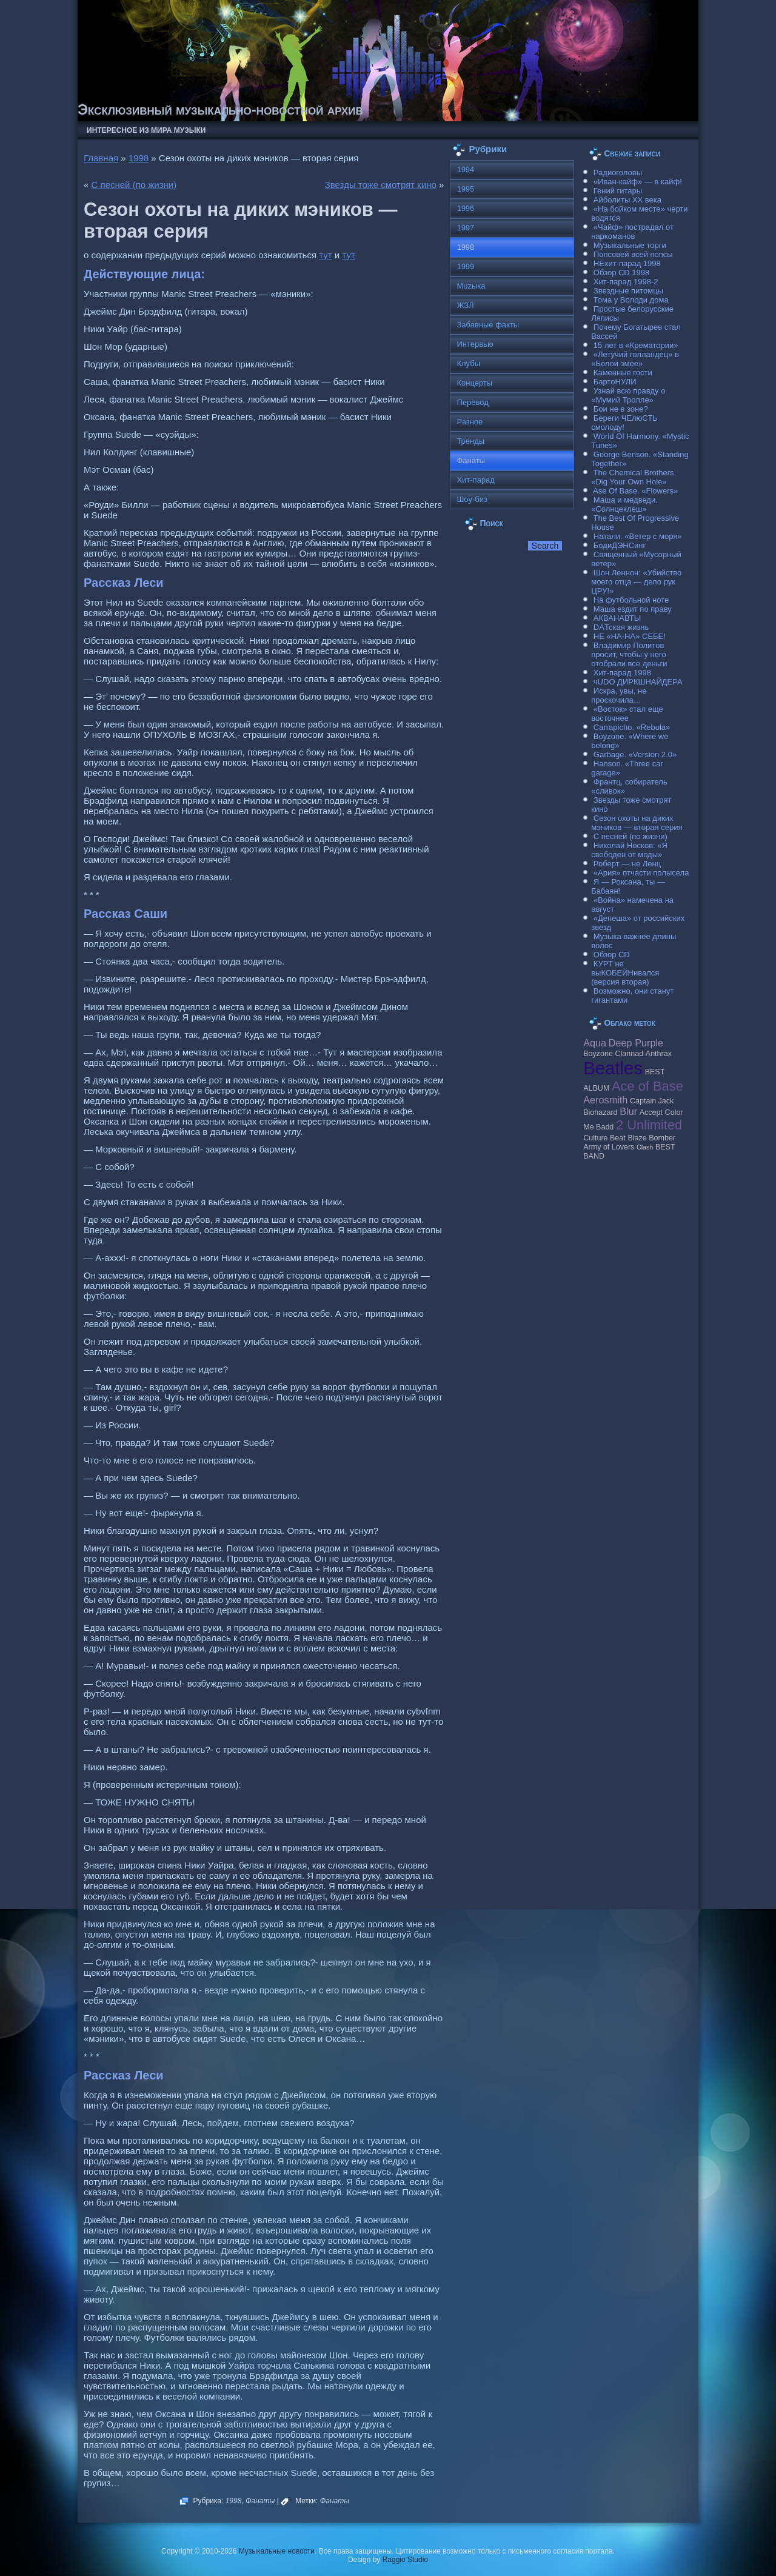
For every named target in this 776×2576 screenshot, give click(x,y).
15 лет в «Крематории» (636, 345)
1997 (465, 227)
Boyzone (598, 1053)
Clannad (629, 1053)
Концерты (474, 382)
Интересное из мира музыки (146, 130)
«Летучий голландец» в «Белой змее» (635, 359)
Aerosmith (605, 1099)
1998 (139, 158)
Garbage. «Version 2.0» (635, 754)
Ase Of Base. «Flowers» (635, 490)
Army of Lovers (608, 1147)
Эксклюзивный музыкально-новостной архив (220, 109)
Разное (470, 421)
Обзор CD (612, 954)
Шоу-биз (472, 499)
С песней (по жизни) (134, 184)
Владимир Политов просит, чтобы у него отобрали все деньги (629, 654)
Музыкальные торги (630, 245)
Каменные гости (623, 372)
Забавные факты (488, 324)
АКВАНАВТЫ (617, 618)
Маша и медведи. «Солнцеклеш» (624, 504)
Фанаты (260, 2501)
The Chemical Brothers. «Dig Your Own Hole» (633, 477)
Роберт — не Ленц (627, 863)
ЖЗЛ (465, 305)
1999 (465, 266)
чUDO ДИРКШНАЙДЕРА (638, 681)
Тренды (470, 441)
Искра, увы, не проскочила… (618, 695)
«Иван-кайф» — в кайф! (638, 181)
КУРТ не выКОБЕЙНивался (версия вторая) (625, 972)
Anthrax (659, 1053)
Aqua (594, 1042)
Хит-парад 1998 (622, 672)
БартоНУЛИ (615, 381)
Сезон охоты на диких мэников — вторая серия (636, 823)
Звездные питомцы (628, 290)
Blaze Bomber (651, 1138)
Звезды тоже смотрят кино (380, 184)
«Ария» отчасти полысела (641, 872)
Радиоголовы (618, 172)
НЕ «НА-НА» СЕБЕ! (630, 636)
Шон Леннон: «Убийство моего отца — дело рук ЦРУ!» (636, 581)
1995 (465, 188)
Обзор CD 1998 (621, 272)
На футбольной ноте (631, 599)
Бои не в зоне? (621, 408)
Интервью (475, 344)
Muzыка (471, 285)
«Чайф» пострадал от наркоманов (632, 231)
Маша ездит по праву (633, 609)
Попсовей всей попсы (633, 254)
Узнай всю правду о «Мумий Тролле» (628, 395)
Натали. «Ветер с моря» (638, 536)
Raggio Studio (405, 2559)
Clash (645, 1147)
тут (325, 255)
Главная (101, 158)
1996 (465, 208)
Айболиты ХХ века (627, 199)
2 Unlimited (649, 1124)
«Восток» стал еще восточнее (627, 713)
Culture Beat (604, 1138)
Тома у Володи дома (631, 299)
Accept (651, 1112)
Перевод (472, 402)
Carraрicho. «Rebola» (632, 727)
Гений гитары (618, 190)
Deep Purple (636, 1042)
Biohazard (600, 1112)
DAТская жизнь (621, 627)
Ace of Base (647, 1086)
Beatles (613, 1068)
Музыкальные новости (277, 2551)
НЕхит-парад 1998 (627, 263)
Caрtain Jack (652, 1101)
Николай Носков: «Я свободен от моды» (629, 850)
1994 (465, 169)
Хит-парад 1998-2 (626, 281)
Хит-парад (476, 479)
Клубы (468, 363)
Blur (628, 1111)
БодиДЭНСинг (620, 545)
